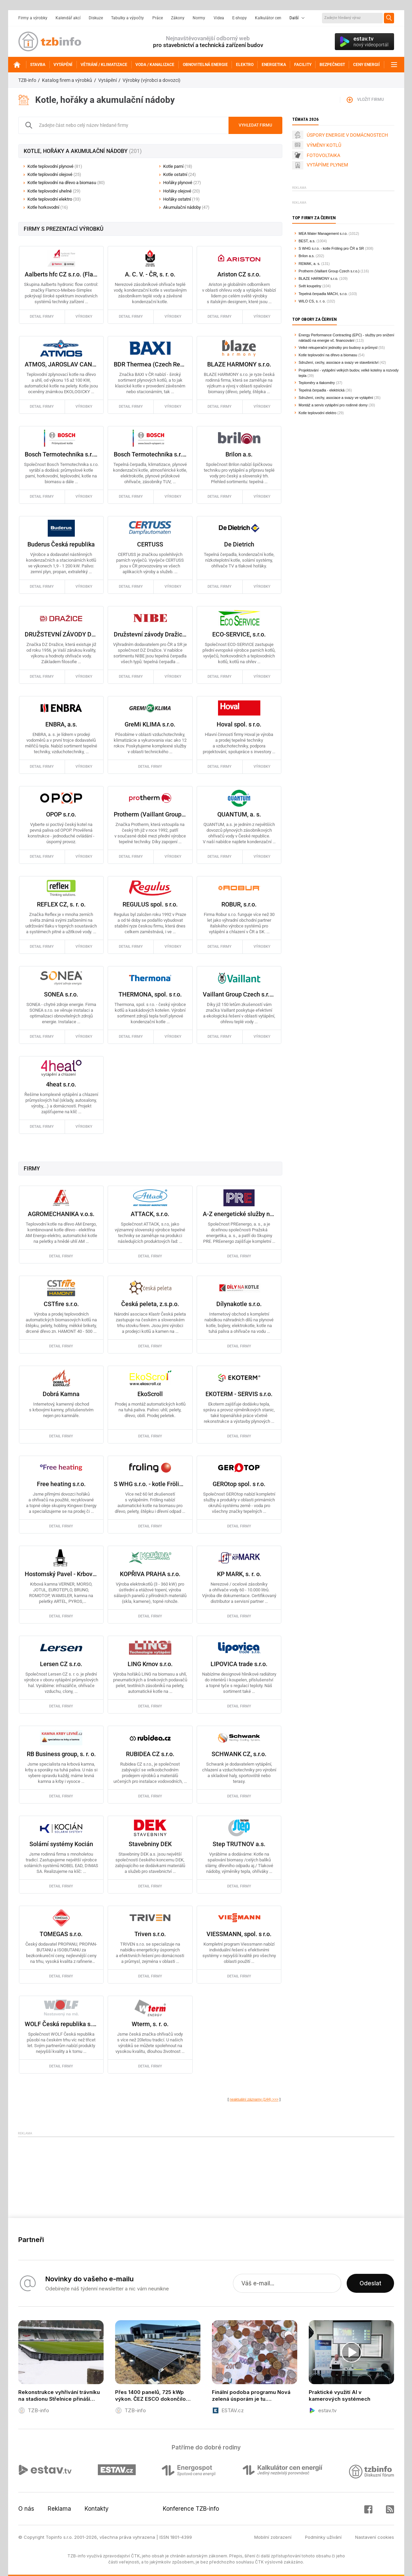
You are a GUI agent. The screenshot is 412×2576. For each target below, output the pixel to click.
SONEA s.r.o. (61, 994)
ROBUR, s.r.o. (239, 904)
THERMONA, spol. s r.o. (150, 994)
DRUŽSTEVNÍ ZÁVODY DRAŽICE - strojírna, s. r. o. (61, 634)
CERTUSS (150, 544)
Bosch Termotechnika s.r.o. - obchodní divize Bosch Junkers (150, 454)
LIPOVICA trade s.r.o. (239, 1663)
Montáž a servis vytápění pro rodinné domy (333, 405)
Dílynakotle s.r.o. (239, 1303)
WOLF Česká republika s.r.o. (61, 2024)
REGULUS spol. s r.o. (150, 904)
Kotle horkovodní (47, 207)
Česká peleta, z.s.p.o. (150, 1303)
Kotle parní (177, 166)
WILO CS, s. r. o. (312, 301)
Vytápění (107, 80)
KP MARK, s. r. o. (239, 1573)
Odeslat (370, 2283)
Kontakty (97, 2508)
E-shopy (239, 18)
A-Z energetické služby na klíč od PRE (239, 1213)
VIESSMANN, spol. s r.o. (239, 1933)
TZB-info (27, 80)
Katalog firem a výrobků (67, 80)
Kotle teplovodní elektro (54, 199)
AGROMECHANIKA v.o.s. (61, 1213)
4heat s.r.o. (61, 1084)
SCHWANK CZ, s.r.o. (239, 1753)
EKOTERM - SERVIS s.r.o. (239, 1393)
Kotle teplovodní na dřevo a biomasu (66, 182)
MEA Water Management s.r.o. (323, 233)
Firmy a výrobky (32, 18)
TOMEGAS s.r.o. (61, 1933)
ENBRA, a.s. (61, 724)
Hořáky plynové (182, 182)
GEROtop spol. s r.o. (239, 1483)
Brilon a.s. (239, 454)
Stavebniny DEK (150, 1843)
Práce (157, 18)
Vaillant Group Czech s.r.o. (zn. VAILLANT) (239, 994)
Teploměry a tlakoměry (317, 383)
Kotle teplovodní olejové (54, 174)
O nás (26, 2508)
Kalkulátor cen (268, 18)
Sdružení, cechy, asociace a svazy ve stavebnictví (338, 362)
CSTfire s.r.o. (61, 1303)
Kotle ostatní (179, 174)
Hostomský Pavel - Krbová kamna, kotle (61, 1573)
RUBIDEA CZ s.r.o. (150, 1753)
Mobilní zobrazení (272, 2537)
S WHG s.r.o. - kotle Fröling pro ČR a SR (150, 1483)
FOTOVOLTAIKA (323, 155)
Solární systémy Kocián (61, 1843)
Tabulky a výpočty (127, 18)
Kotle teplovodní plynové (54, 166)
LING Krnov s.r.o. (150, 1663)
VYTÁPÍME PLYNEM (327, 164)
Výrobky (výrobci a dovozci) (151, 80)
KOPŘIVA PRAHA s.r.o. (150, 1573)
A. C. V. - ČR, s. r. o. (150, 274)
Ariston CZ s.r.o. (239, 274)
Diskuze (96, 18)
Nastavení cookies (374, 2537)
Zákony (178, 18)
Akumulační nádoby (186, 207)
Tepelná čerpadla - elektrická (322, 390)
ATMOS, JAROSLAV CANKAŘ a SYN (61, 364)
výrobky (83, 316)
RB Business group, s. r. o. (61, 1753)
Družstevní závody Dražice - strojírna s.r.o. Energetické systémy (150, 634)
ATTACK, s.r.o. (150, 1213)
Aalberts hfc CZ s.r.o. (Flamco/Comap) (61, 274)
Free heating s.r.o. (61, 1483)
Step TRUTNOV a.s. (239, 1843)
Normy (199, 18)
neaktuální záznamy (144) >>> (254, 2099)
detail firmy (42, 316)
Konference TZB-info (191, 2508)
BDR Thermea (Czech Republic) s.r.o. (150, 364)
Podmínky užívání (323, 2537)
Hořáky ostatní (181, 199)
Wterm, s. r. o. (150, 2024)
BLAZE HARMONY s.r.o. (239, 364)
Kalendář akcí (68, 18)
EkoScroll (150, 1393)
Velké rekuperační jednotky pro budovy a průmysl (338, 347)
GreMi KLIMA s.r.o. (150, 724)
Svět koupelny (310, 286)
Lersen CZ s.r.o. (61, 1663)
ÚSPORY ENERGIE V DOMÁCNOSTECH (347, 135)
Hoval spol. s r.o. (239, 724)
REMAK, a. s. (309, 264)
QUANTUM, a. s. (239, 814)
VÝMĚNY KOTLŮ (324, 145)
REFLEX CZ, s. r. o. (61, 904)
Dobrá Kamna (61, 1393)
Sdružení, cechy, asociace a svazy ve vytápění (336, 398)
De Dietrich (239, 544)
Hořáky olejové (181, 191)
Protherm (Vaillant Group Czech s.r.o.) (150, 814)
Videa (219, 18)
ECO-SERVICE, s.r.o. (239, 634)
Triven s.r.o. (150, 1933)
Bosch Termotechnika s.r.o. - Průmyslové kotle (61, 454)
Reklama (59, 2508)
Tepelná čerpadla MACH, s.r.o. (323, 294)
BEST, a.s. (307, 241)
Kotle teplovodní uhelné (54, 191)
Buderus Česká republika (61, 544)
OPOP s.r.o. (61, 814)
